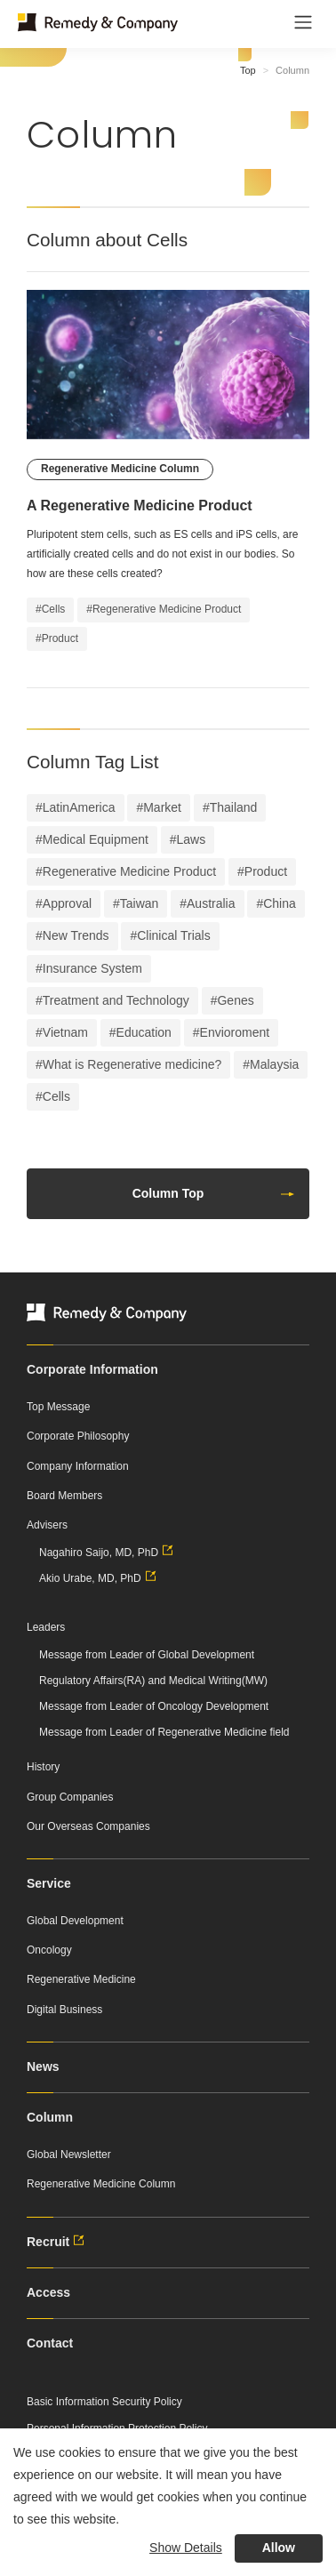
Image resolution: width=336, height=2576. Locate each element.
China (279, 903)
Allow (278, 2547)
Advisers (47, 1525)
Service (49, 1883)
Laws (191, 839)
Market (162, 807)
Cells (56, 1096)
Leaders (46, 1627)
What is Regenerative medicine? (132, 1064)
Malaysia (274, 1064)
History (43, 1767)
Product (265, 871)
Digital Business (64, 2009)
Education (144, 1032)
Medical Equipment (95, 839)
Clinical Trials (173, 935)
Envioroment (235, 1032)
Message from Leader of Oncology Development (153, 1706)
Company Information (78, 1466)
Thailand (234, 807)
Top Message (58, 1406)
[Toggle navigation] (303, 22)
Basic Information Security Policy (104, 2401)
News (43, 2066)
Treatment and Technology (116, 1000)
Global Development (75, 1920)
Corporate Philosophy (78, 1436)
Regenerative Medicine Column (101, 2184)
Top (248, 70)
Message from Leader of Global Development (146, 1655)
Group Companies (70, 1797)
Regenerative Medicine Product (129, 871)
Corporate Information (92, 1369)
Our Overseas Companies (88, 1826)
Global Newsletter (69, 2154)
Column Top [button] (213, 1193)
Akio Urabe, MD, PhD (100, 1578)
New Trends (76, 935)
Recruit (58, 2242)
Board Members (64, 1495)
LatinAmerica (79, 807)
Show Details (185, 2547)
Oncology (49, 1950)
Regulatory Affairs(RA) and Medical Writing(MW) (153, 1680)
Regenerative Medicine (81, 1979)
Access (48, 2292)
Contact (50, 2343)
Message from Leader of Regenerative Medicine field (164, 1732)
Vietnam (65, 1032)
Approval (67, 903)
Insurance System (92, 968)
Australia (211, 903)
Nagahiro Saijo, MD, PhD (108, 1552)
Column (50, 2117)
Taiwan (139, 903)
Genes (235, 1000)
